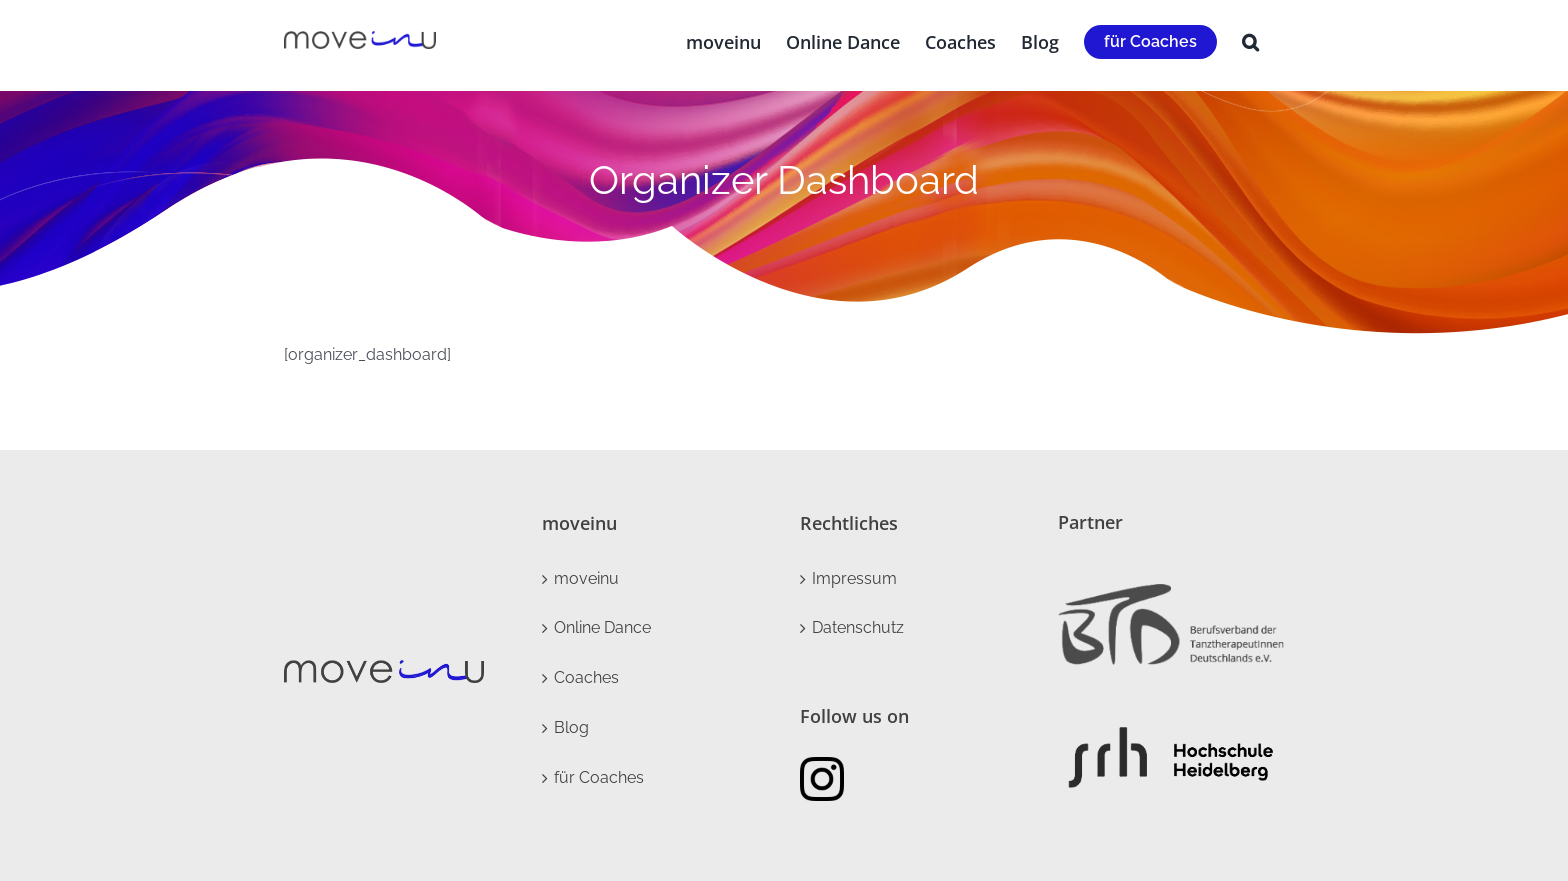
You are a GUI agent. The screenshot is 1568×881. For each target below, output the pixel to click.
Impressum (854, 578)
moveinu (586, 578)
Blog (571, 727)
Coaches (586, 677)
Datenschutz (858, 627)
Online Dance (602, 627)
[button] (1250, 42)
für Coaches (599, 777)
